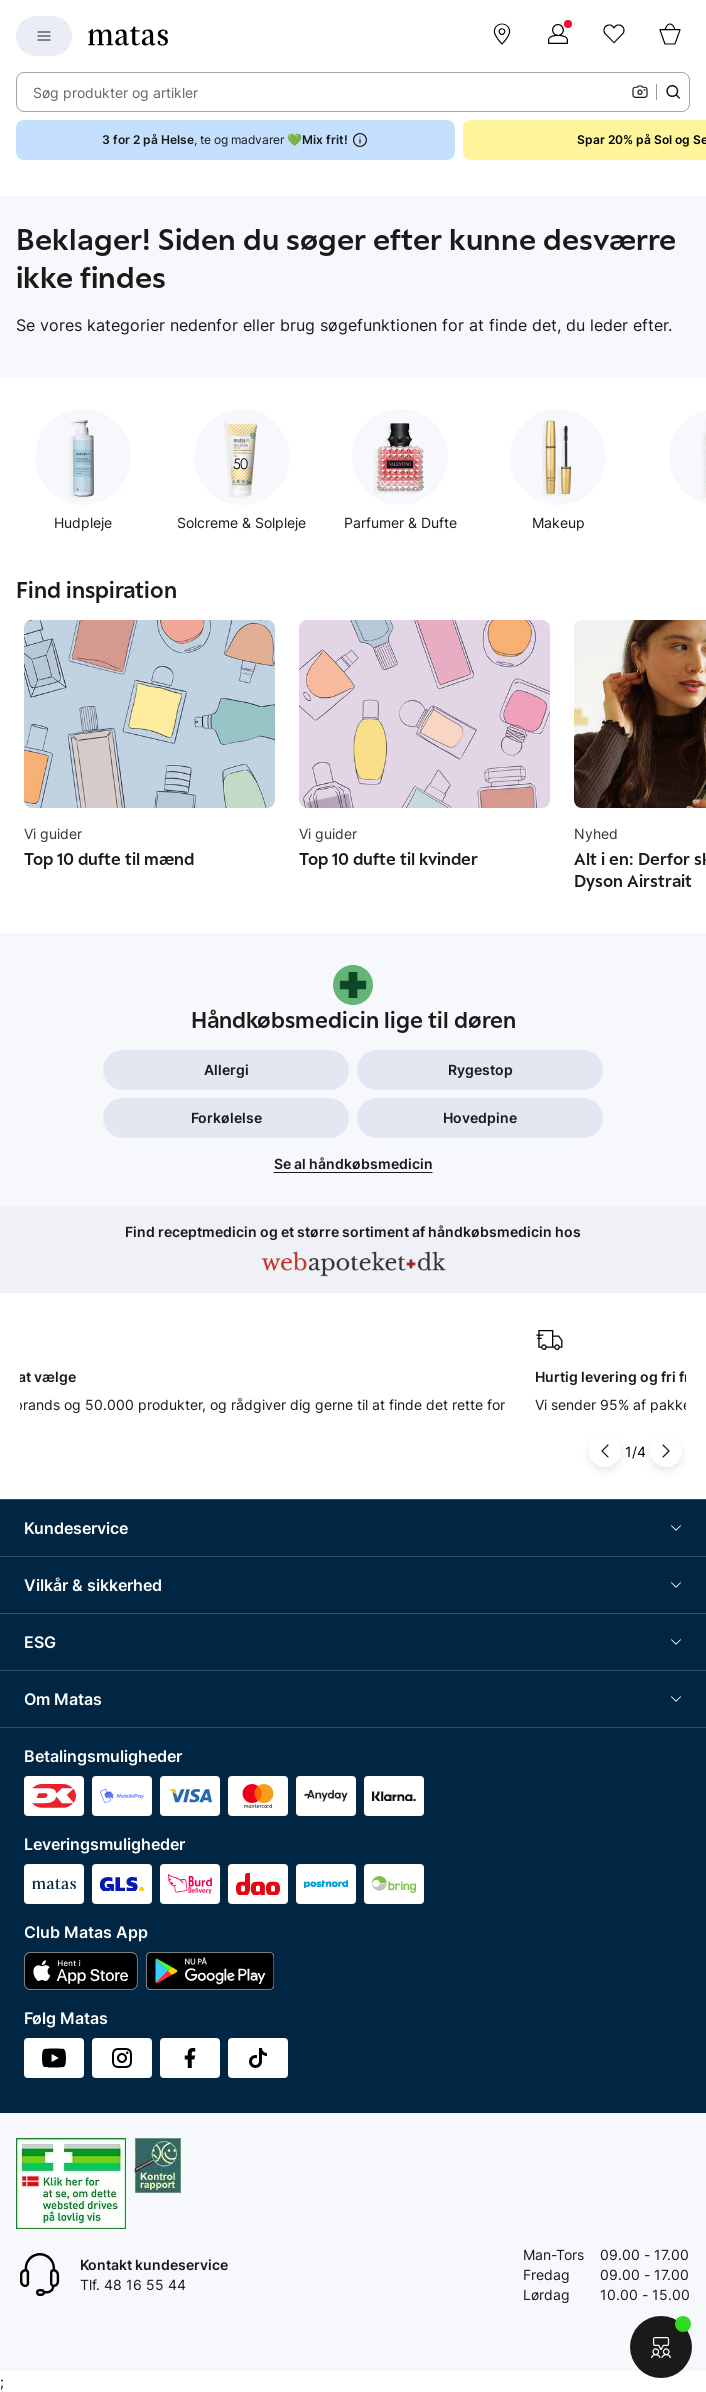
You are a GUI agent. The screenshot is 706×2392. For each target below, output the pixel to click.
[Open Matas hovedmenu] (44, 36)
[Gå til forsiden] (128, 36)
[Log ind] (558, 36)
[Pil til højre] (666, 1451)
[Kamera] (640, 92)
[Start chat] (661, 2347)
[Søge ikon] (673, 92)
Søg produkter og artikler (115, 92)
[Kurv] (670, 36)
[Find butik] (502, 36)
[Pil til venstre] (605, 1451)
